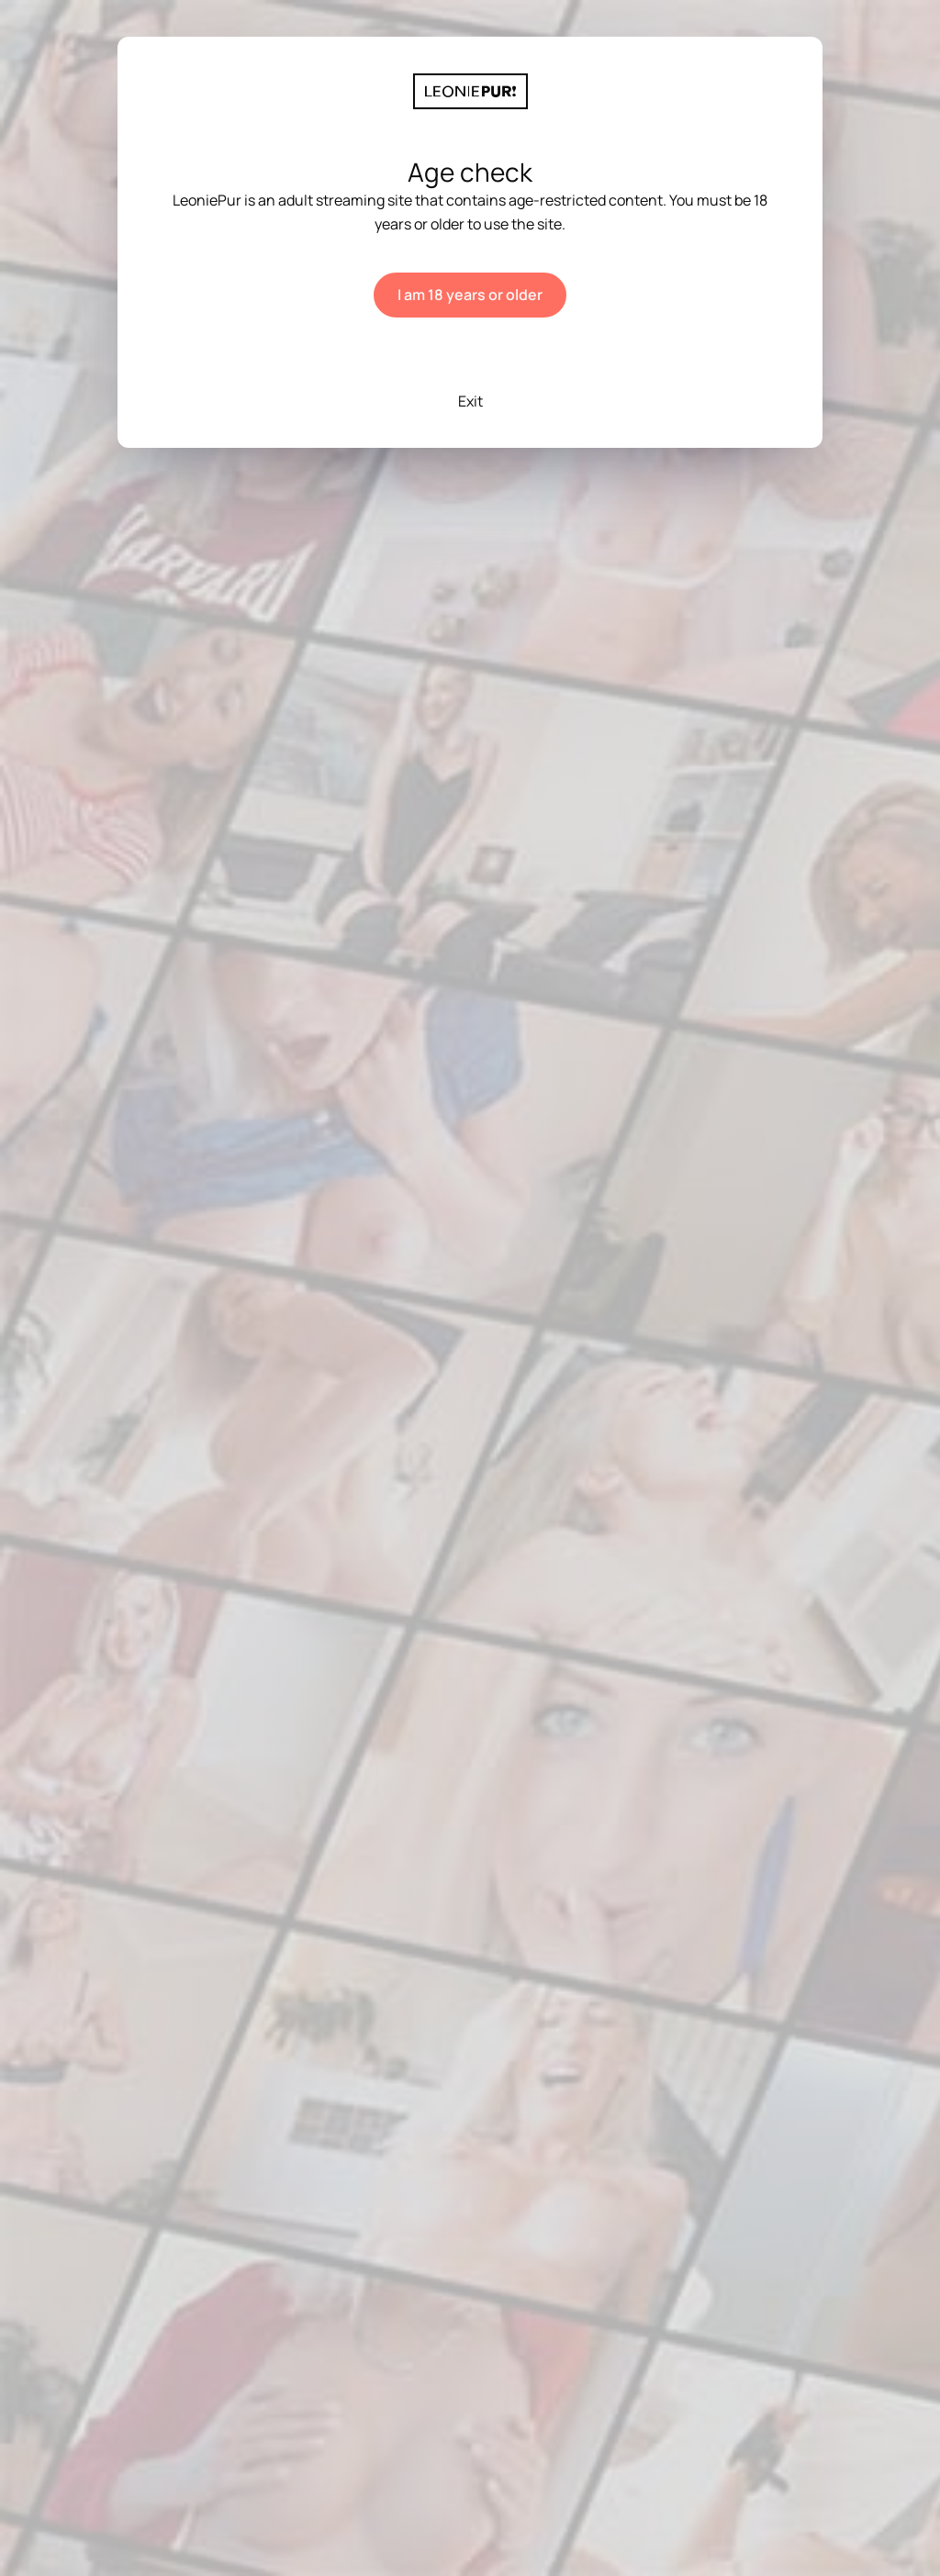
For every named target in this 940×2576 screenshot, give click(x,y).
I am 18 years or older (470, 294)
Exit (470, 401)
